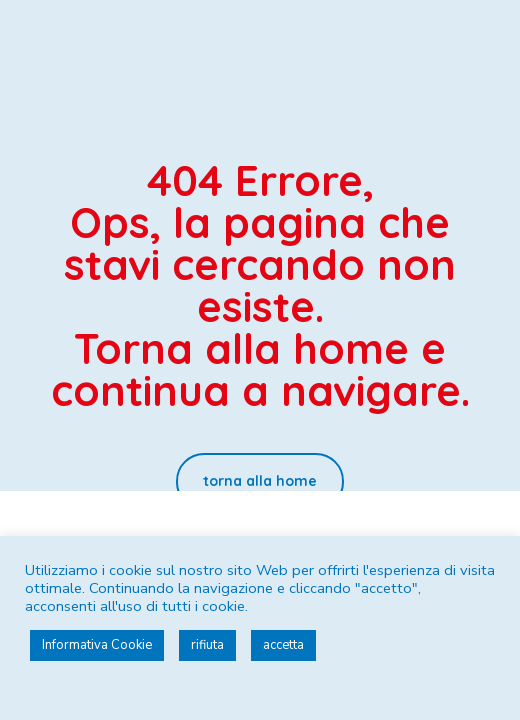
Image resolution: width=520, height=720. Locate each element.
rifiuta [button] (207, 645)
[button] (260, 481)
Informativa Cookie (97, 645)
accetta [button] (283, 645)
